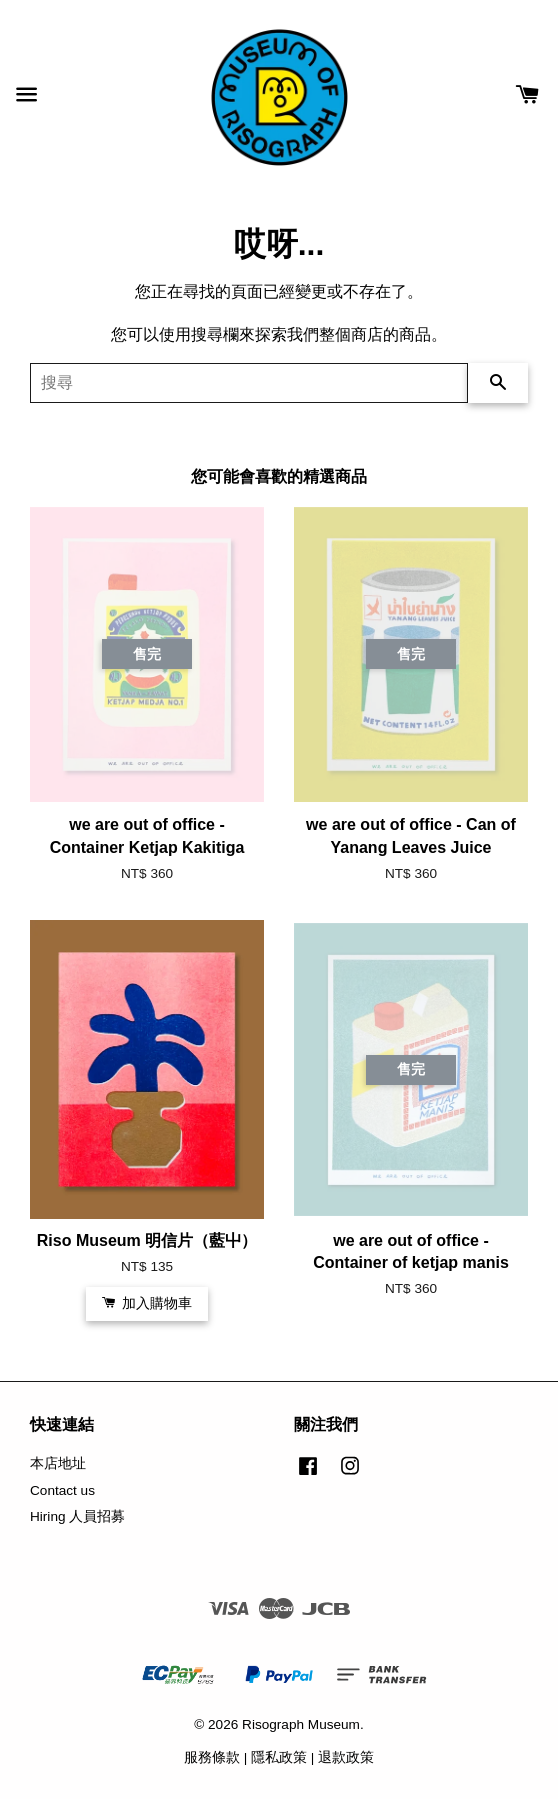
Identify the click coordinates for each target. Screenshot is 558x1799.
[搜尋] (249, 383)
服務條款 (212, 1757)
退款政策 (346, 1757)
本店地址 (58, 1463)
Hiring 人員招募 (77, 1516)
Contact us (62, 1490)
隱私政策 (279, 1757)
